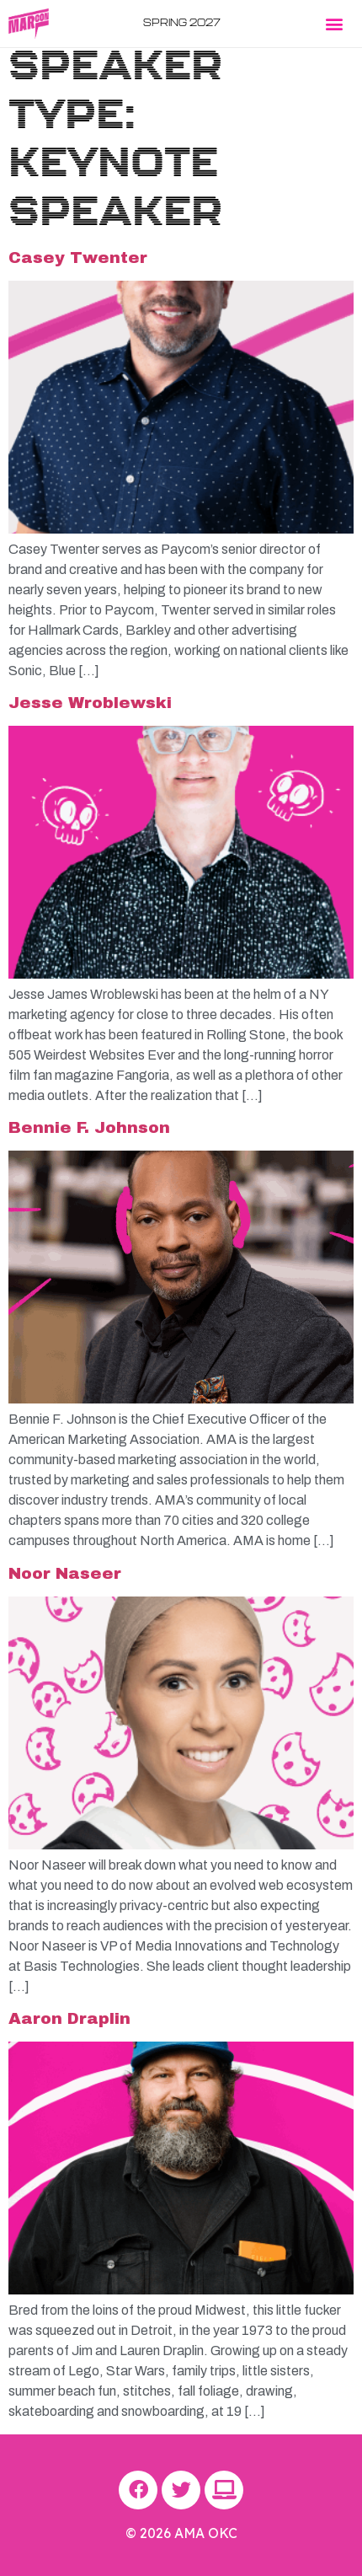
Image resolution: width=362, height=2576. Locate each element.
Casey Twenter (77, 257)
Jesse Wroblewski (90, 702)
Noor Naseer (64, 1573)
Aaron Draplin (69, 2018)
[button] (334, 23)
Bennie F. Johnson (89, 1127)
